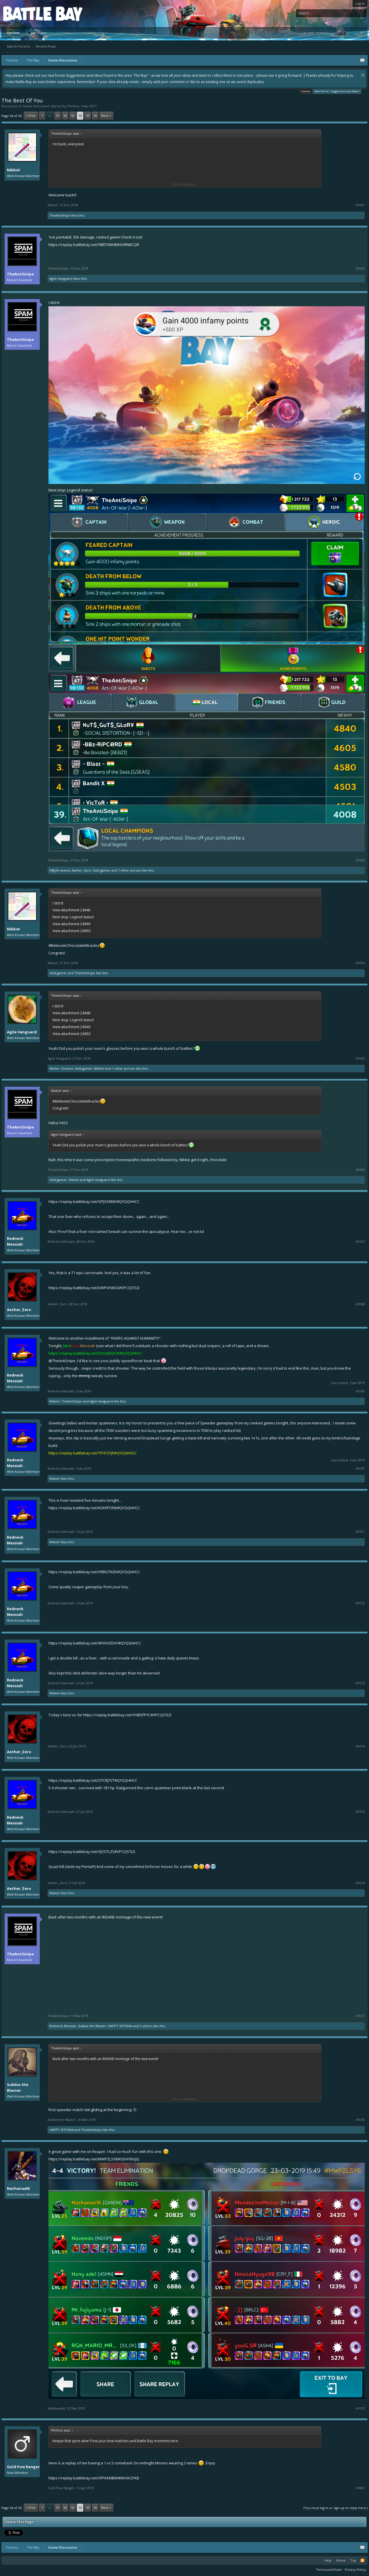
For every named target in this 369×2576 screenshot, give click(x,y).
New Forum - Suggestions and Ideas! (336, 91)
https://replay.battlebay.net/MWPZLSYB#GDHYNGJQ (93, 2159)
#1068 (360, 1304)
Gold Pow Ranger (23, 2466)
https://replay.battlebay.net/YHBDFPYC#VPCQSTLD (127, 1714)
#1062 (360, 268)
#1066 (360, 1170)
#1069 (360, 1391)
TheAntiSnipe (59, 215)
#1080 (360, 2488)
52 (65, 115)
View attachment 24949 (71, 923)
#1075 (360, 1812)
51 (57, 115)
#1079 (360, 2408)
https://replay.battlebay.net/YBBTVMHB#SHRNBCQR (93, 244)
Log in (360, 3)
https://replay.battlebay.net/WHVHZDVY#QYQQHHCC (94, 1643)
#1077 (360, 2016)
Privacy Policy (355, 2569)
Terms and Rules (329, 2569)
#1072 (360, 1603)
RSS (362, 2560)
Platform (24, 13)
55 (87, 115)
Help (327, 2560)
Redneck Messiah (15, 1241)
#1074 (360, 1746)
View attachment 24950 (71, 930)
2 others (146, 2026)
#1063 (360, 860)
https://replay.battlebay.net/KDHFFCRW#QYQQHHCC (94, 1507)
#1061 (360, 205)
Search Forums (18, 46)
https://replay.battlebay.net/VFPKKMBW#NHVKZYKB (93, 2478)
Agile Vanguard (60, 278)
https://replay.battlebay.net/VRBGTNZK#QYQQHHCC (94, 1571)
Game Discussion (36, 106)
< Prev (31, 115)
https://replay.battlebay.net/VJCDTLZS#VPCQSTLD (91, 1851)
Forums (13, 33)
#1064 (360, 963)
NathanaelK (18, 2188)
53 (72, 115)
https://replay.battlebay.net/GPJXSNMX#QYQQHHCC (94, 1201)
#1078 (360, 2120)
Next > (106, 115)
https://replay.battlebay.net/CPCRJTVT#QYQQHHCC (92, 1780)
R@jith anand (59, 870)
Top (353, 2560)
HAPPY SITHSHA (120, 2026)
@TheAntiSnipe (61, 1360)
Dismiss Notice (363, 75)
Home (341, 2560)
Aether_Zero (81, 870)
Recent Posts (46, 46)
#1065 (360, 1058)
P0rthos (73, 106)
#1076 (360, 1883)
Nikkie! (13, 169)
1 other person (129, 870)
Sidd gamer (101, 870)
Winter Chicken (61, 1068)
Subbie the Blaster (92, 2026)
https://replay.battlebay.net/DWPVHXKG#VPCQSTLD (94, 1287)
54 (80, 115)
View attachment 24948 (71, 910)
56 (95, 115)
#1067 (360, 1242)
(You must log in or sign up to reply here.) (336, 2508)
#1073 (360, 1683)
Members (38, 33)
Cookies (306, 91)
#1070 (360, 1469)
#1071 (360, 1532)
